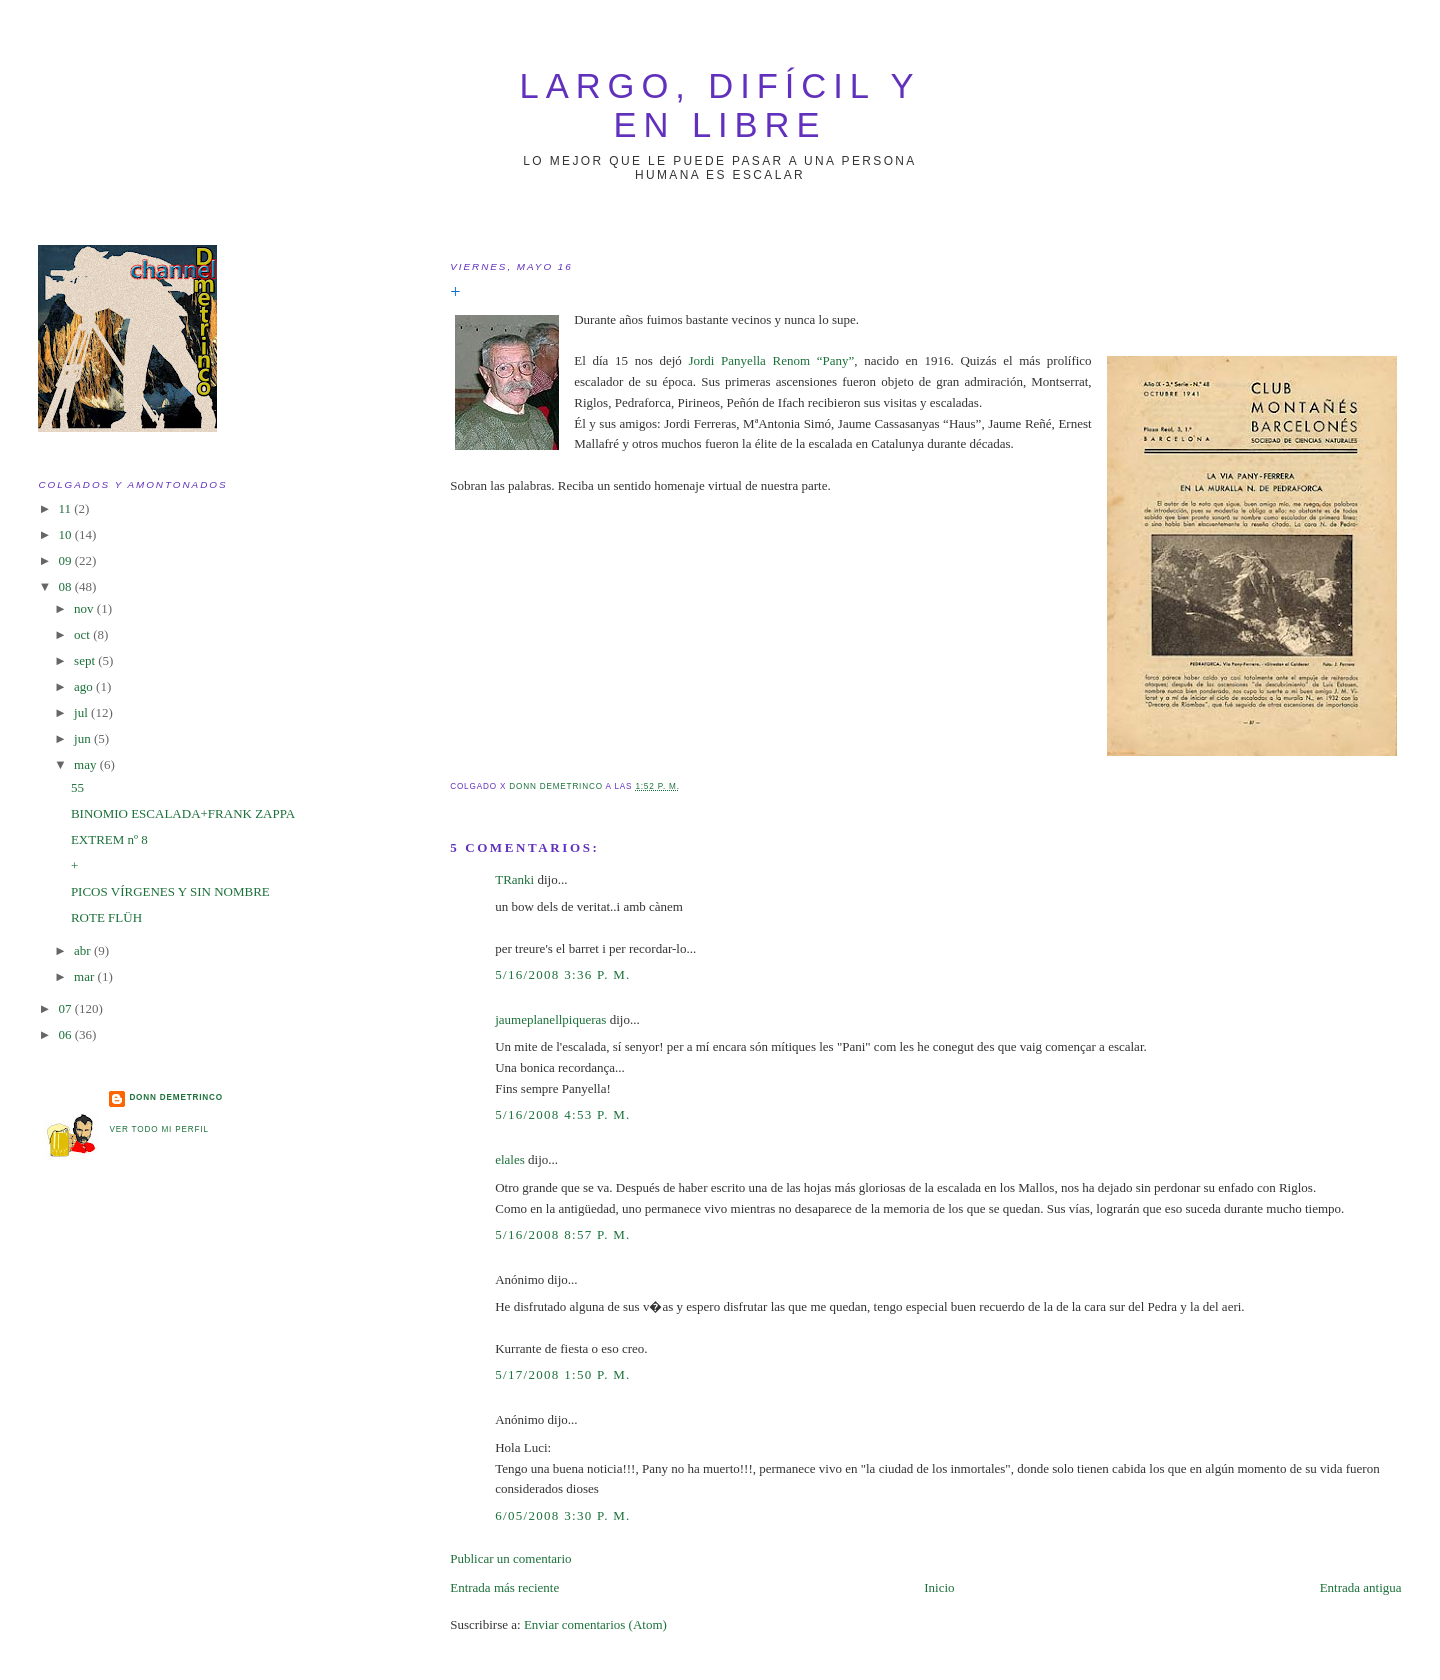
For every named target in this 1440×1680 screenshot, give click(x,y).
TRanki (514, 879)
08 (66, 586)
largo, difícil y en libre (720, 105)
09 (66, 560)
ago (85, 686)
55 (77, 787)
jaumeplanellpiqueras (550, 1019)
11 (66, 508)
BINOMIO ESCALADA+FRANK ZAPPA (183, 813)
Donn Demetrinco (176, 1097)
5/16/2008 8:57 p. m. (562, 1234)
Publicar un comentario (510, 1558)
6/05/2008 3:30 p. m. (562, 1515)
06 (66, 1034)
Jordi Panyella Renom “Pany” (771, 360)
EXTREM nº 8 (109, 839)
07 (66, 1008)
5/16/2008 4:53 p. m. (562, 1114)
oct (83, 634)
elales (510, 1159)
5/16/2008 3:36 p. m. (562, 974)
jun (84, 738)
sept (86, 660)
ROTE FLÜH (106, 917)
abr (84, 950)
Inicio (939, 1587)
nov (85, 608)
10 (66, 534)
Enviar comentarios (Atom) (595, 1624)
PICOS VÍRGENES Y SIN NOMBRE (170, 891)
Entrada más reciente (504, 1587)
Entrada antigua (1361, 1587)
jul (82, 712)
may (87, 764)
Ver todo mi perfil (158, 1129)
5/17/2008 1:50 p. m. (562, 1374)
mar (85, 976)
